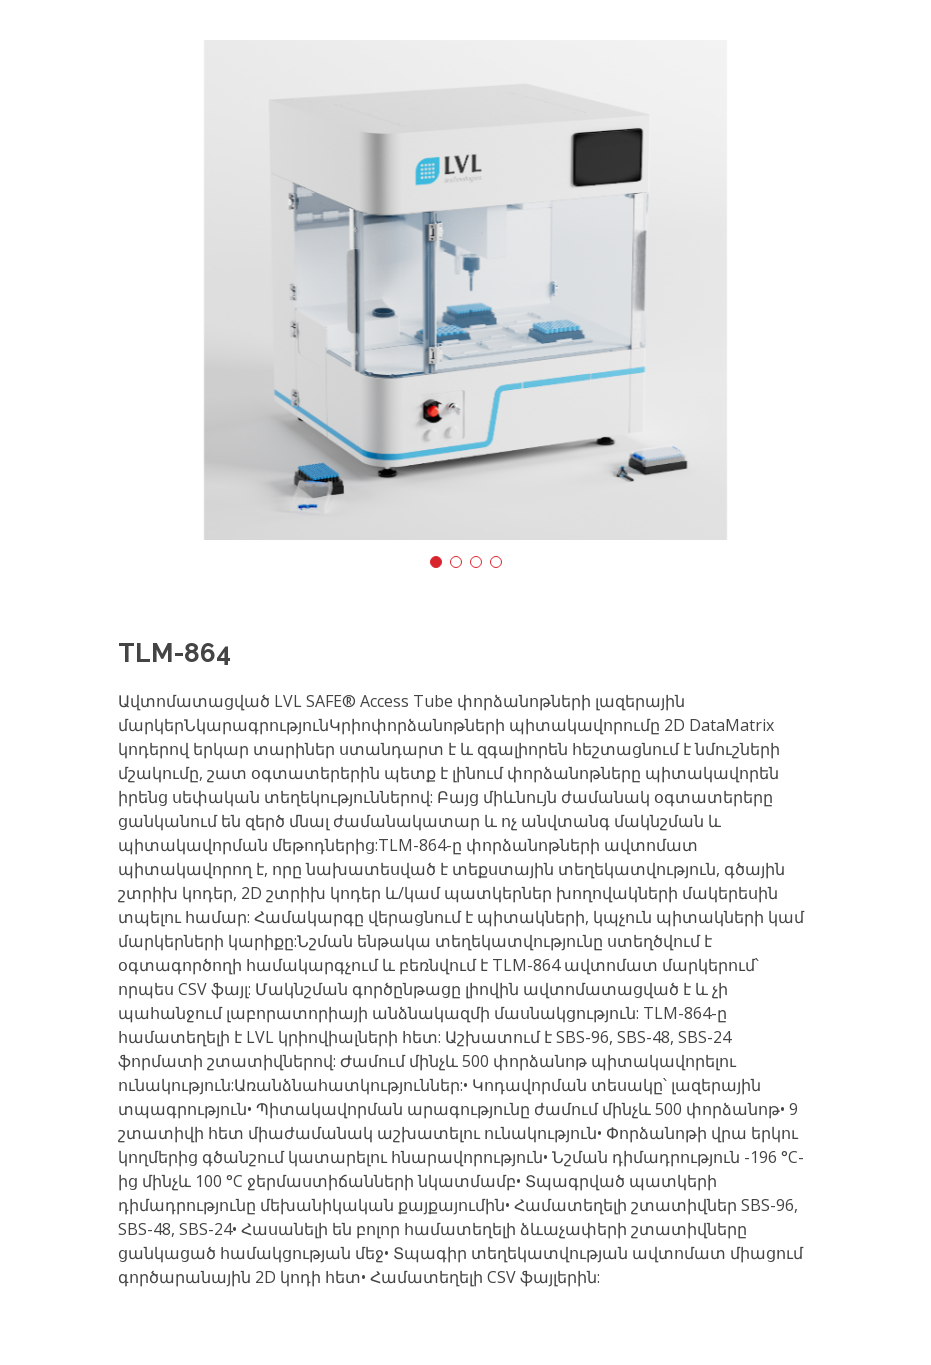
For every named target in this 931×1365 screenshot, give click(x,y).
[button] (436, 562)
